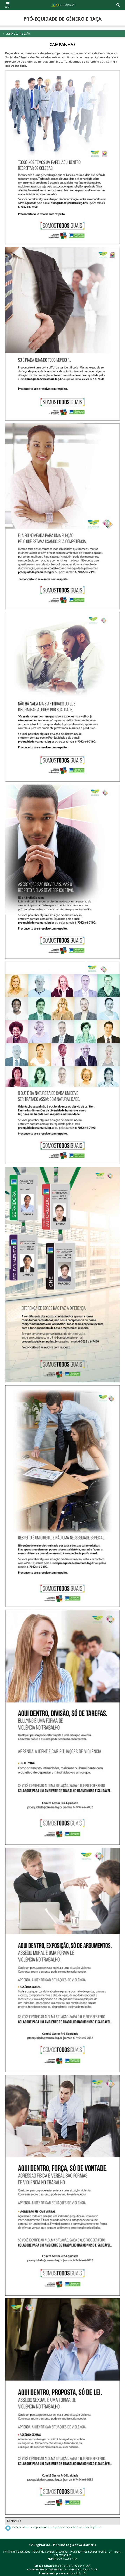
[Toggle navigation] (7, 5)
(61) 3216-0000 (72, 2569)
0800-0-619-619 (64, 2565)
